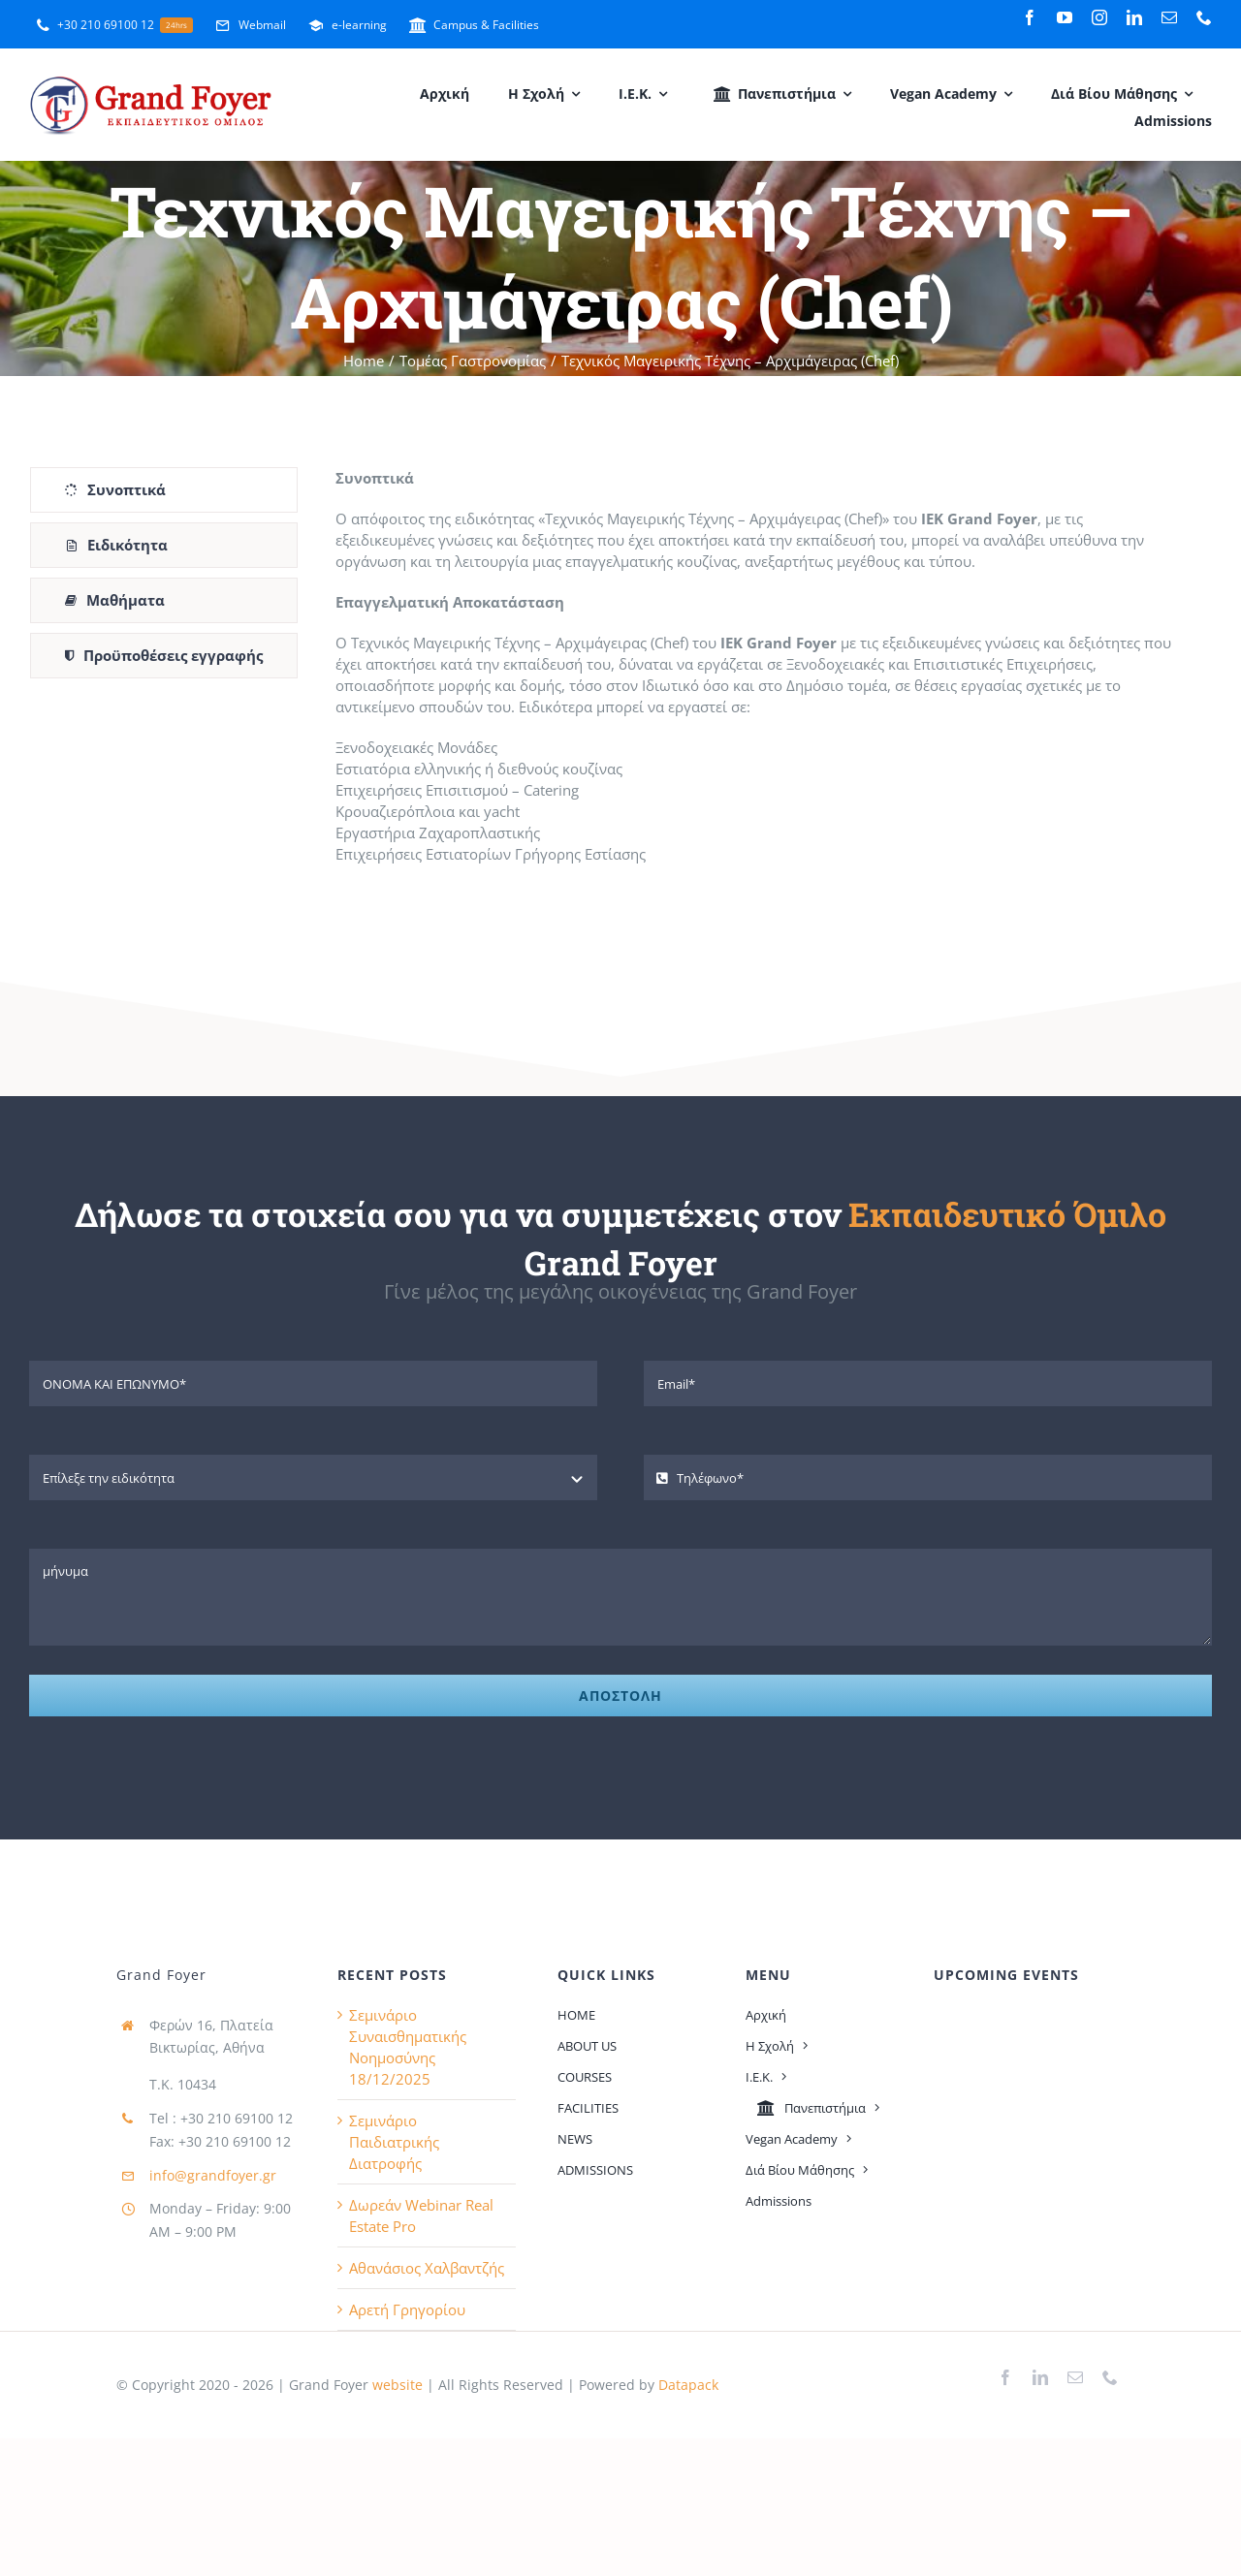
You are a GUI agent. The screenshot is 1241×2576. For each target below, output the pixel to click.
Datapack (688, 2384)
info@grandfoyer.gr (212, 2175)
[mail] (1169, 17)
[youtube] (1064, 17)
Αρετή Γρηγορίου (407, 2309)
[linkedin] (1134, 17)
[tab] (164, 490)
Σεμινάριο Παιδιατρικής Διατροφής (394, 2142)
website (395, 2384)
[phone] (1204, 17)
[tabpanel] (759, 675)
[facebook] (1029, 17)
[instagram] (1099, 17)
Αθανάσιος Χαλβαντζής (426, 2268)
